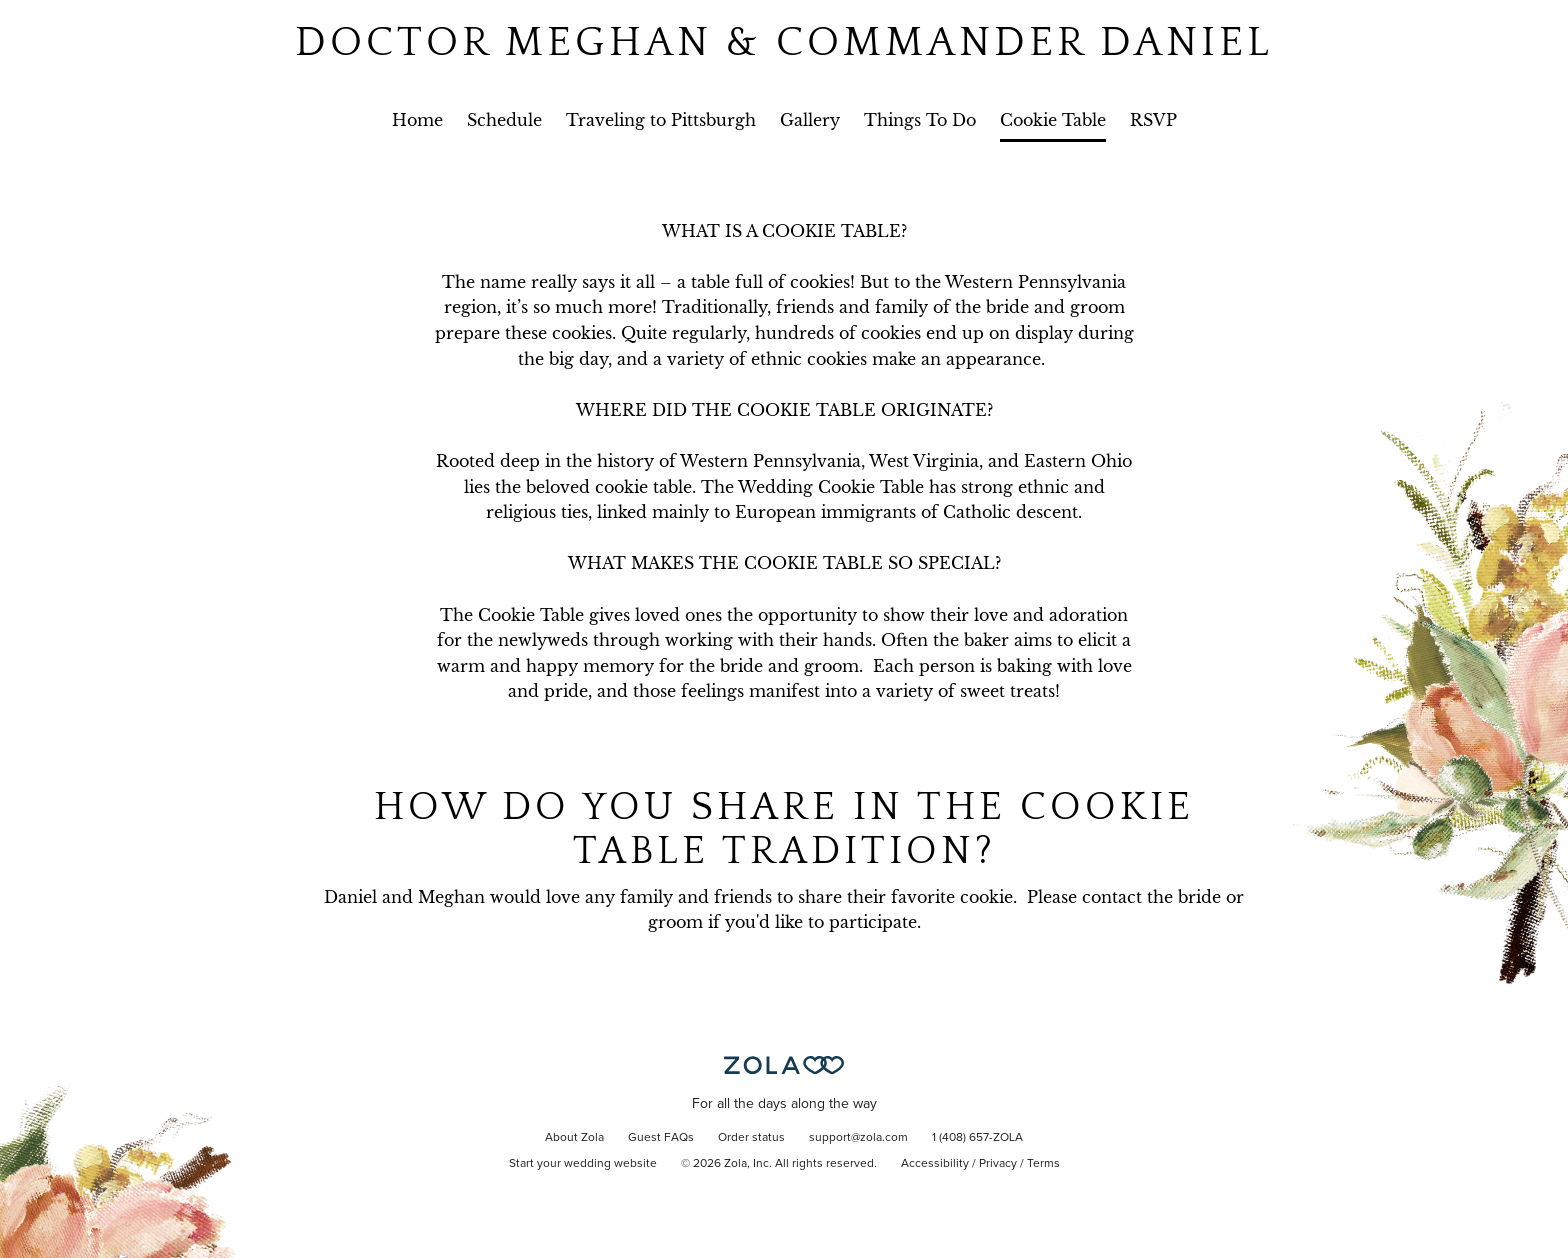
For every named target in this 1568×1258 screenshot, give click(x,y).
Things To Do (920, 120)
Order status (751, 1138)
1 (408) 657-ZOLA (977, 1138)
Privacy (998, 1164)
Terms (1043, 1164)
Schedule (504, 120)
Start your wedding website (583, 1164)
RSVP (1153, 120)
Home (417, 120)
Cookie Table (1053, 120)
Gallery (810, 120)
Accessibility (935, 1164)
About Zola (574, 1138)
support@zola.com (858, 1138)
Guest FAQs (661, 1138)
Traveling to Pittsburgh (661, 120)
